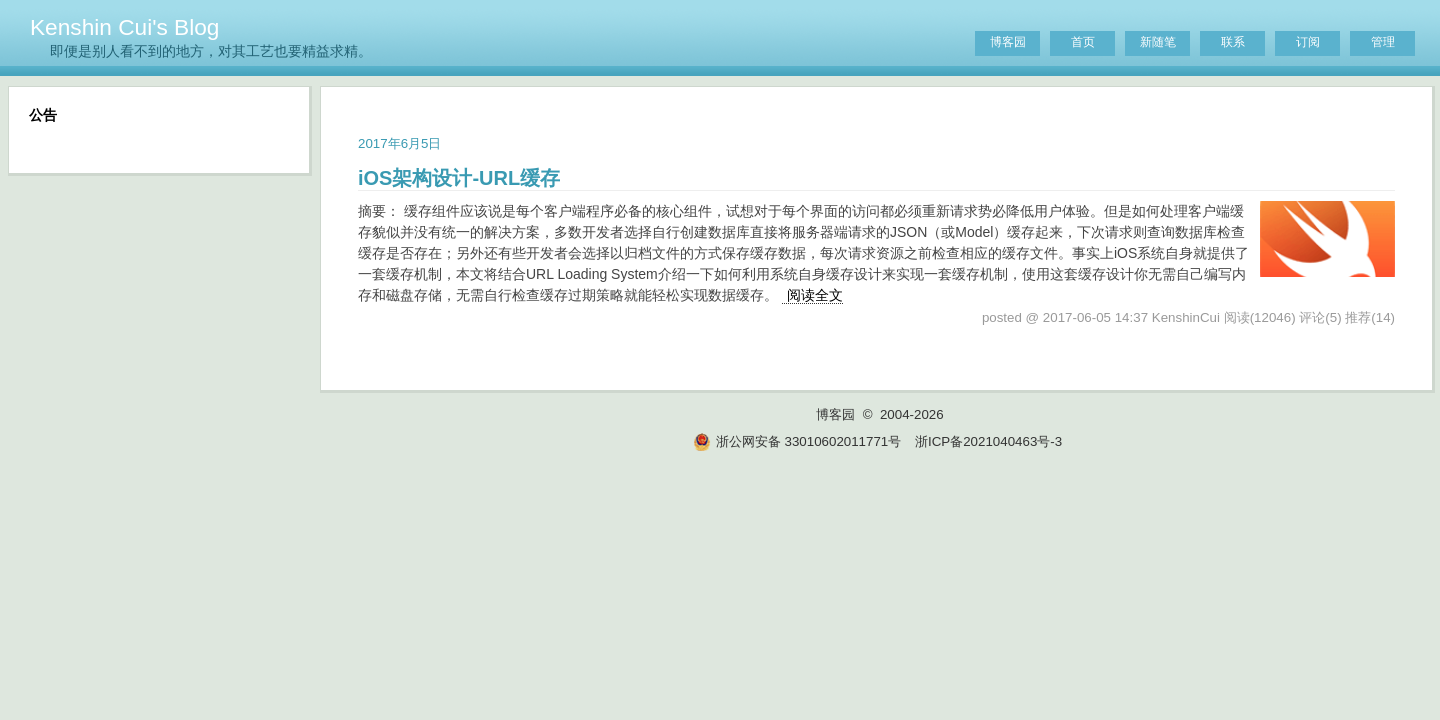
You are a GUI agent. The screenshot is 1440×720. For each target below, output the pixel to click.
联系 (1233, 42)
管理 (1383, 42)
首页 (1083, 42)
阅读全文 (815, 295)
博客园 (1008, 42)
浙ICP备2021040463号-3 (988, 441)
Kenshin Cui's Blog (124, 27)
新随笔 (1158, 42)
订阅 (1308, 42)
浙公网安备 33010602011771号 (797, 441)
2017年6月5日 (399, 143)
